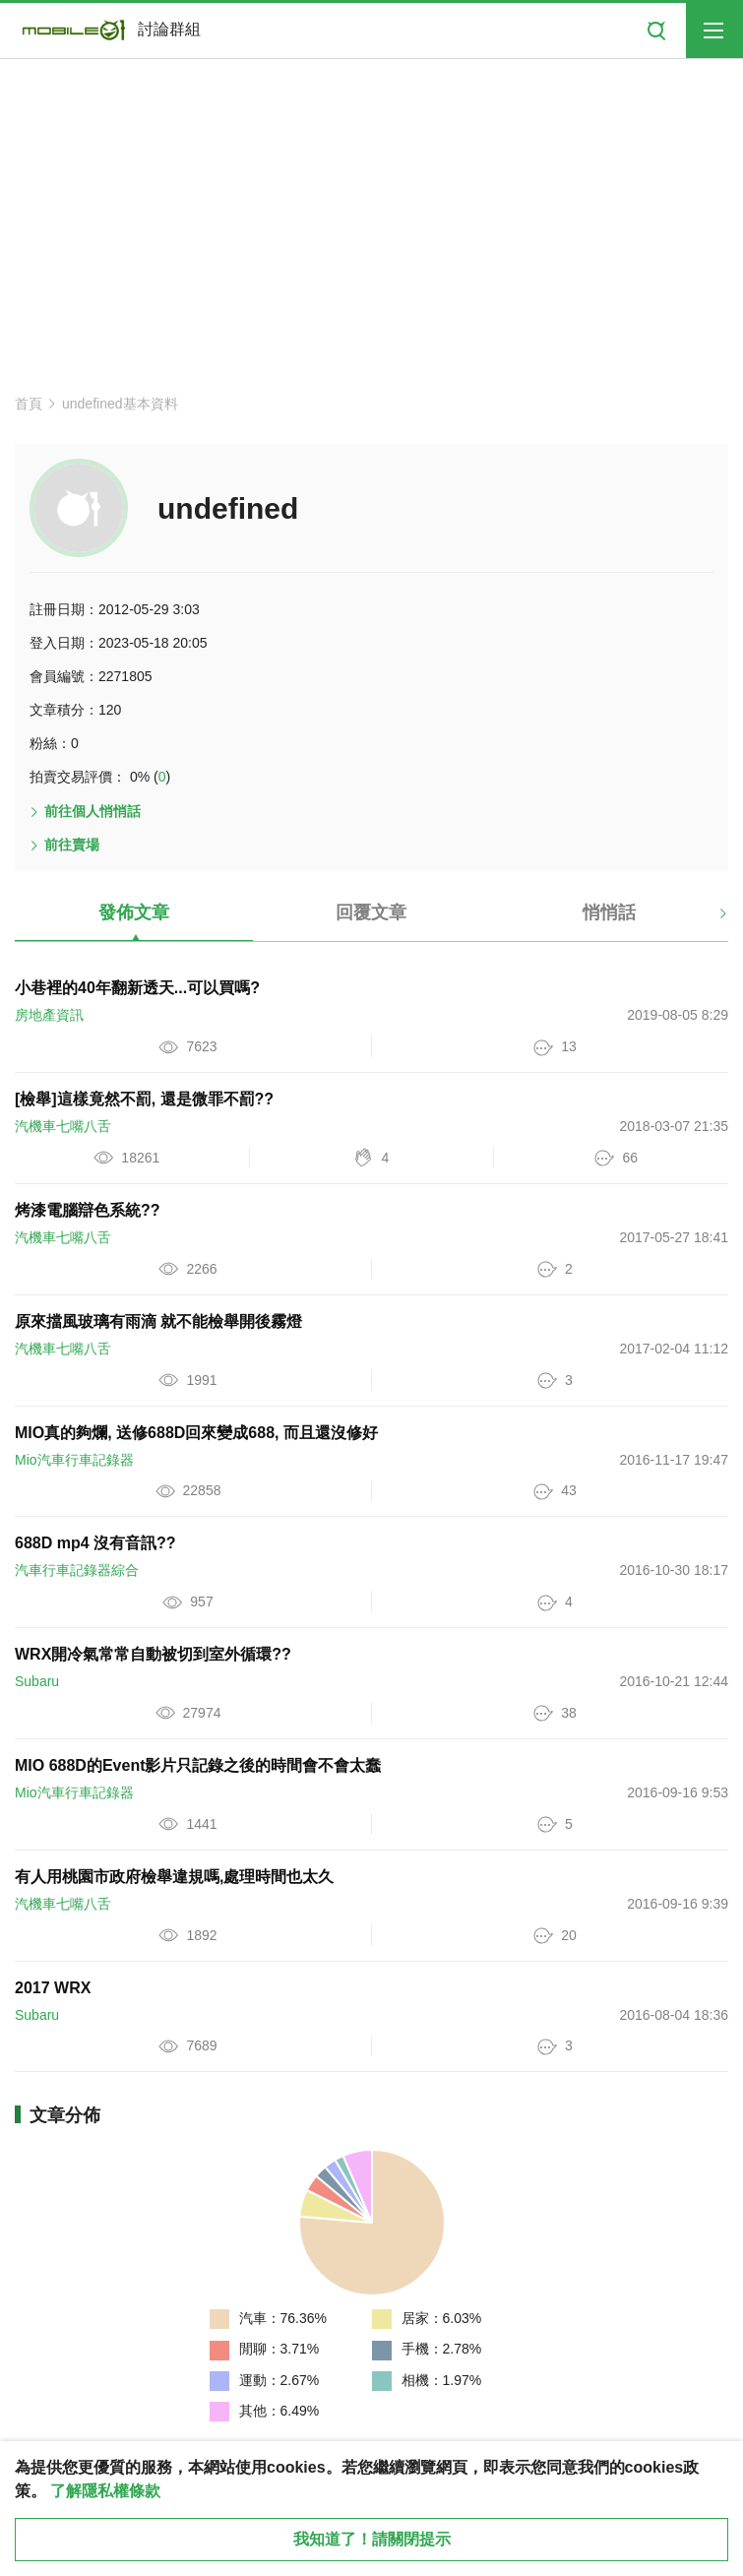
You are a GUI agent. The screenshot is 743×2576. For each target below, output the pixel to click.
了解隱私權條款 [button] (105, 2490)
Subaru (37, 1681)
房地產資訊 (49, 1015)
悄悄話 (609, 912)
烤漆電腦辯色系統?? (87, 1210)
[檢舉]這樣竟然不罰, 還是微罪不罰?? (144, 1099)
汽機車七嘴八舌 (63, 1126)
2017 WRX (53, 1987)
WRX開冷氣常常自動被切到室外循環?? (153, 1654)
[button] (706, 920)
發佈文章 (133, 912)
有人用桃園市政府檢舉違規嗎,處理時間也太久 (174, 1876)
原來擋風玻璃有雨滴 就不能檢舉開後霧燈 (158, 1321)
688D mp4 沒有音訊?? (95, 1543)
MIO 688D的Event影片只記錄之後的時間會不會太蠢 (198, 1765)
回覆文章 (371, 912)
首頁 (28, 403)
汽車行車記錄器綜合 (77, 1570)
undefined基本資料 (120, 403)
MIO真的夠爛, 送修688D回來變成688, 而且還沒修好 (196, 1432)
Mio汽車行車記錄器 (74, 1460)
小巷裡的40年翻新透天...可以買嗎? (137, 987)
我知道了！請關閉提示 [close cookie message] (372, 2539)
